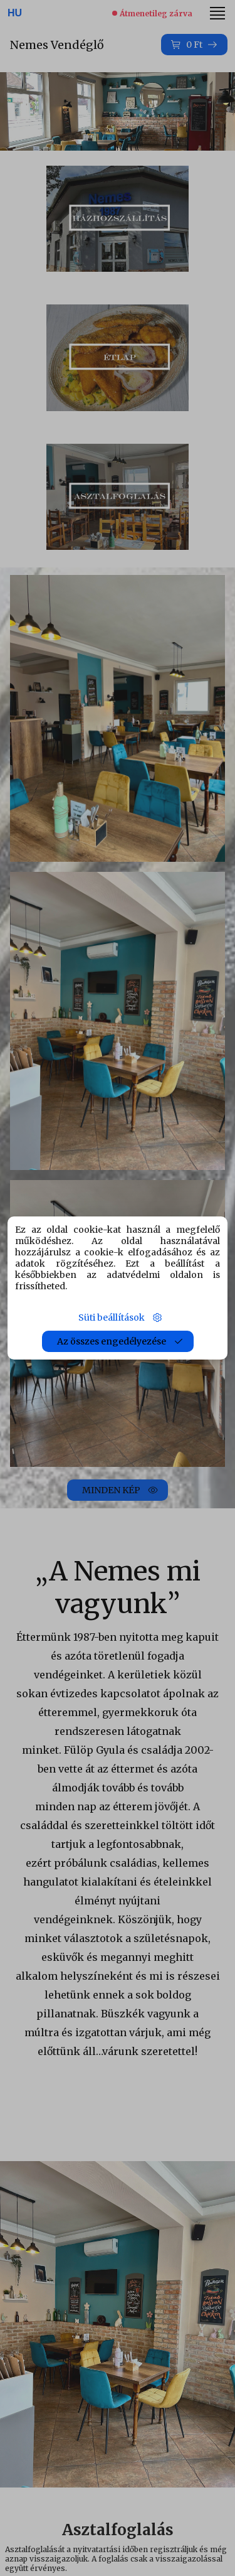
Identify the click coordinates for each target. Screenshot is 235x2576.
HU (15, 13)
